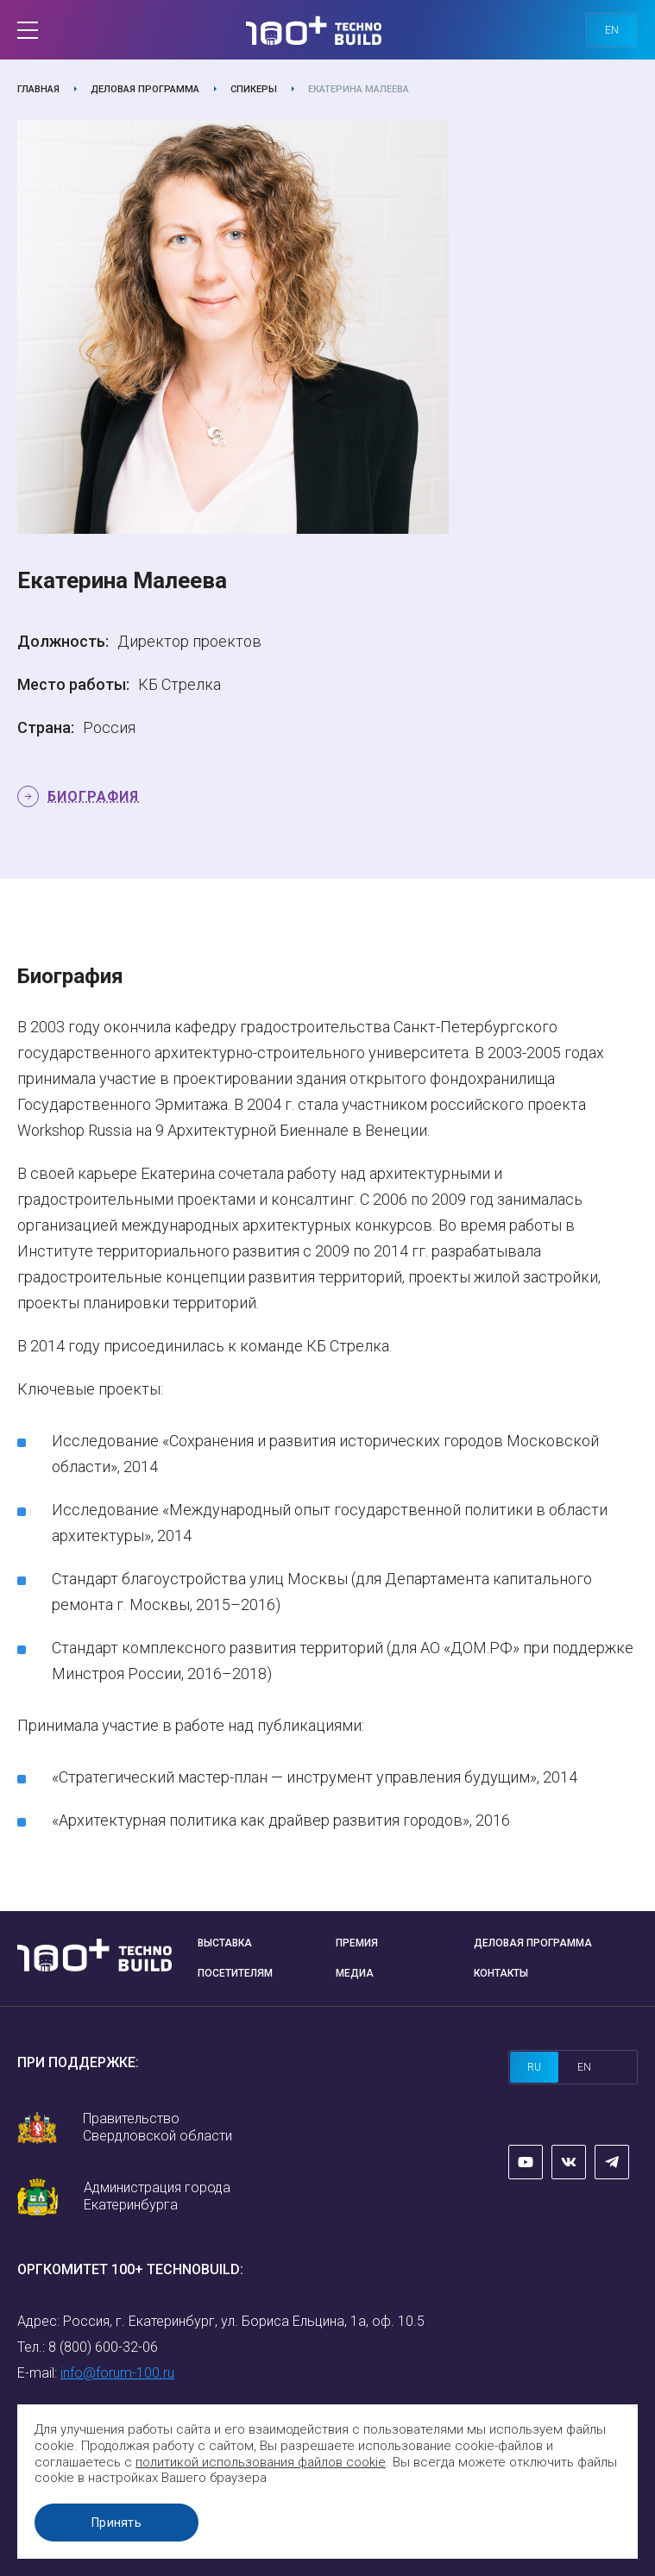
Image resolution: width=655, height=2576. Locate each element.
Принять (116, 2522)
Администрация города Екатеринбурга (157, 2196)
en (612, 30)
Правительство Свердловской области (157, 2127)
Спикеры (253, 89)
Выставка (225, 1943)
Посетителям (235, 1973)
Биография (93, 796)
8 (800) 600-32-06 (103, 2347)
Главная (38, 89)
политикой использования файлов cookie (260, 2462)
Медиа (355, 1973)
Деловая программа (145, 89)
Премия (357, 1943)
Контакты (501, 1973)
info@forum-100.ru (117, 2373)
